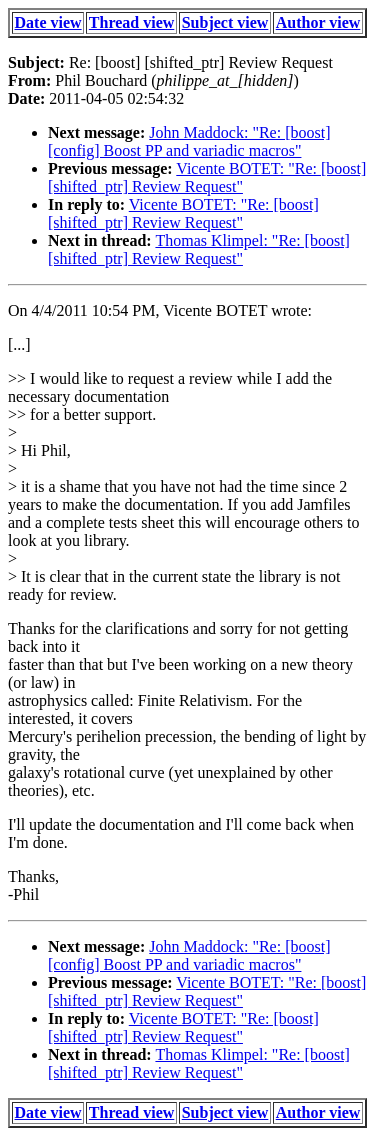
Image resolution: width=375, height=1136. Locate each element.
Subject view (225, 22)
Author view (318, 22)
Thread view (131, 22)
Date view (48, 22)
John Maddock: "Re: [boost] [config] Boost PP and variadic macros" (189, 141)
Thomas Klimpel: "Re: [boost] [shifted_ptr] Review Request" (199, 249)
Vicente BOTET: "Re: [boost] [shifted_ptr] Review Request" (207, 177)
